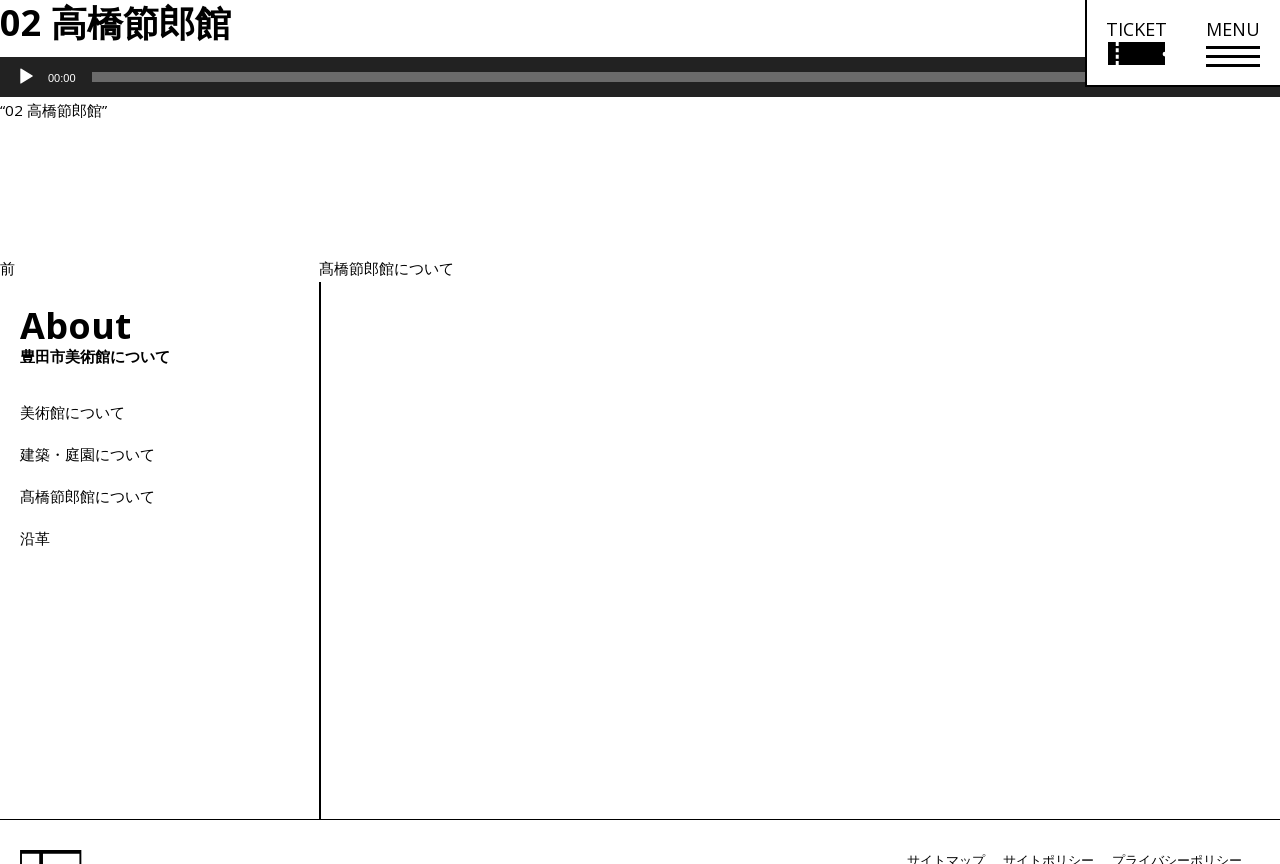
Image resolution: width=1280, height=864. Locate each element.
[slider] (612, 77)
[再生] (26, 77)
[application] (640, 77)
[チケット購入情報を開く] (1135, 43)
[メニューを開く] (1233, 43)
